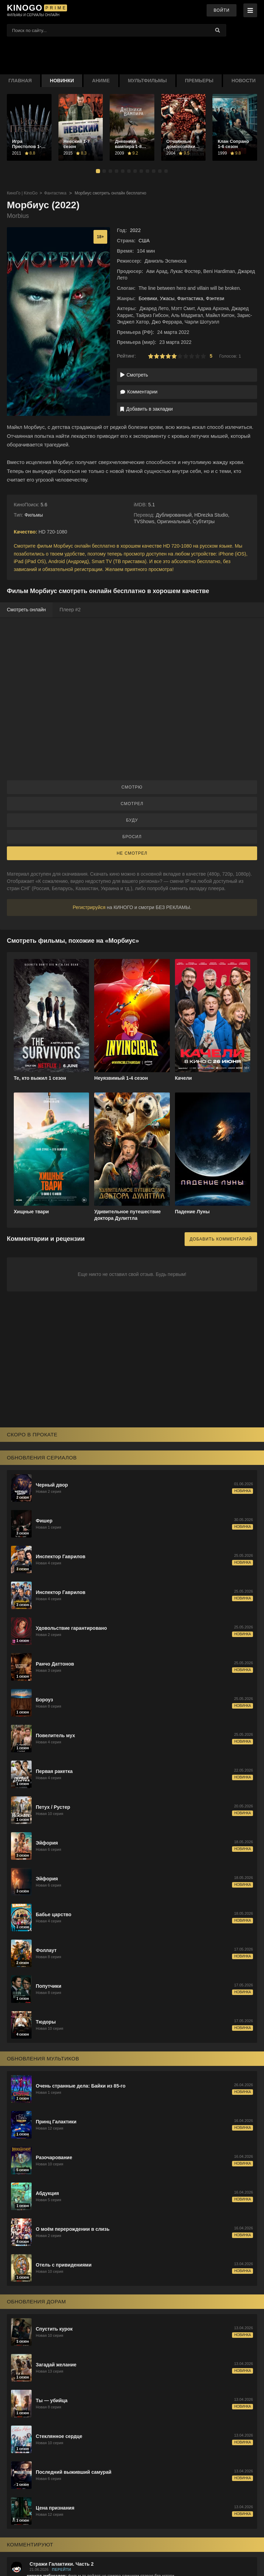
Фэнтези (215, 298)
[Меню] (250, 10)
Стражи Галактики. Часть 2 (62, 2564)
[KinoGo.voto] (33, 10)
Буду (132, 820)
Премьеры (199, 80)
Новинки (62, 80)
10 (203, 356)
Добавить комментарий (221, 1239)
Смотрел (132, 803)
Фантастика (55, 193)
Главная (20, 80)
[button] (98, 171)
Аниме (101, 80)
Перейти (61, 2569)
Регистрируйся (89, 907)
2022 (135, 230)
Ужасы (167, 298)
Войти (221, 10)
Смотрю (131, 787)
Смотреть (134, 375)
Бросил (132, 836)
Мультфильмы (147, 80)
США (144, 240)
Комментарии (138, 391)
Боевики (148, 298)
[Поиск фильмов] (116, 30)
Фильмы (33, 515)
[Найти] (217, 30)
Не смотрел (132, 853)
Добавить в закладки (146, 409)
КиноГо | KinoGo (22, 193)
